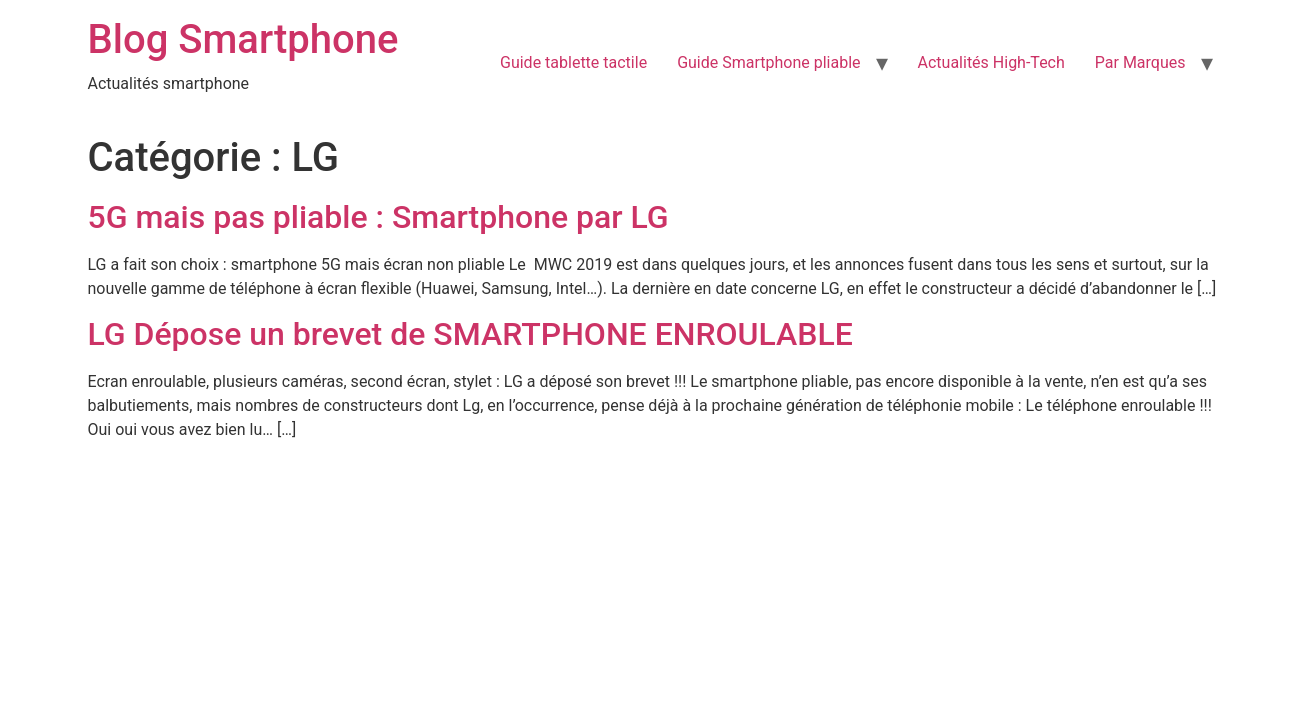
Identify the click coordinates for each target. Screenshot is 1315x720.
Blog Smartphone (243, 39)
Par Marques (1140, 62)
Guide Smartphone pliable (768, 62)
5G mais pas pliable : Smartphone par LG (378, 217)
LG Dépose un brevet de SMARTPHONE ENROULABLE (470, 334)
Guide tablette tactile (573, 62)
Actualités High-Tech (991, 62)
